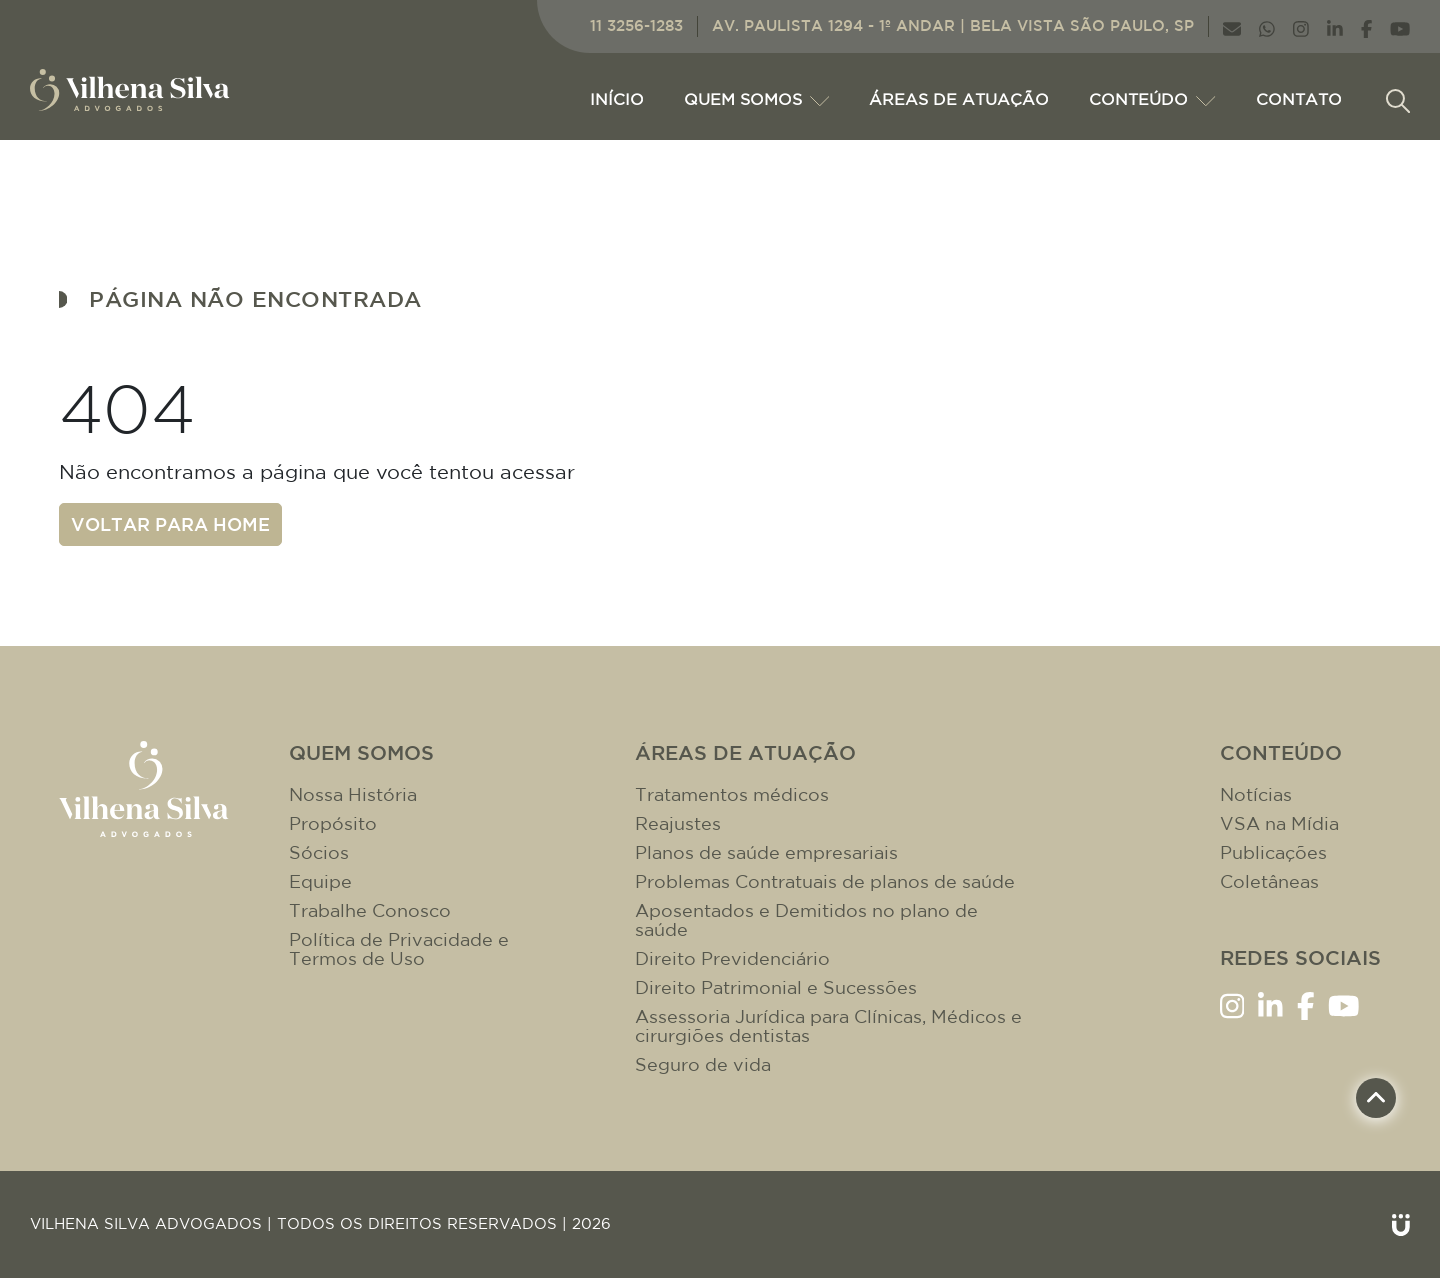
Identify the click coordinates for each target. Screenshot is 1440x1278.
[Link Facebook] (1366, 26)
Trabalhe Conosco (370, 910)
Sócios (319, 852)
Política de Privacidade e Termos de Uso (399, 949)
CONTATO (1299, 99)
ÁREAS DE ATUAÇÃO (959, 99)
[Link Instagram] (1301, 26)
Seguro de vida (703, 1064)
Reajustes (678, 823)
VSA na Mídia (1279, 823)
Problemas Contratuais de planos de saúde (825, 881)
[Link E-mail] (1232, 26)
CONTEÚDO (1152, 99)
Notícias (1256, 794)
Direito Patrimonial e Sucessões (776, 987)
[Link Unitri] (1401, 1224)
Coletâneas (1269, 881)
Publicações (1273, 852)
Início (617, 99)
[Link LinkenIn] (1335, 26)
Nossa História (353, 794)
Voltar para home (170, 524)
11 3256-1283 (636, 25)
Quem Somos (756, 99)
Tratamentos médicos (732, 794)
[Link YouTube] (1400, 26)
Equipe (320, 881)
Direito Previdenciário (732, 958)
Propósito (333, 823)
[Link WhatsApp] (1267, 26)
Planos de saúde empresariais (766, 852)
